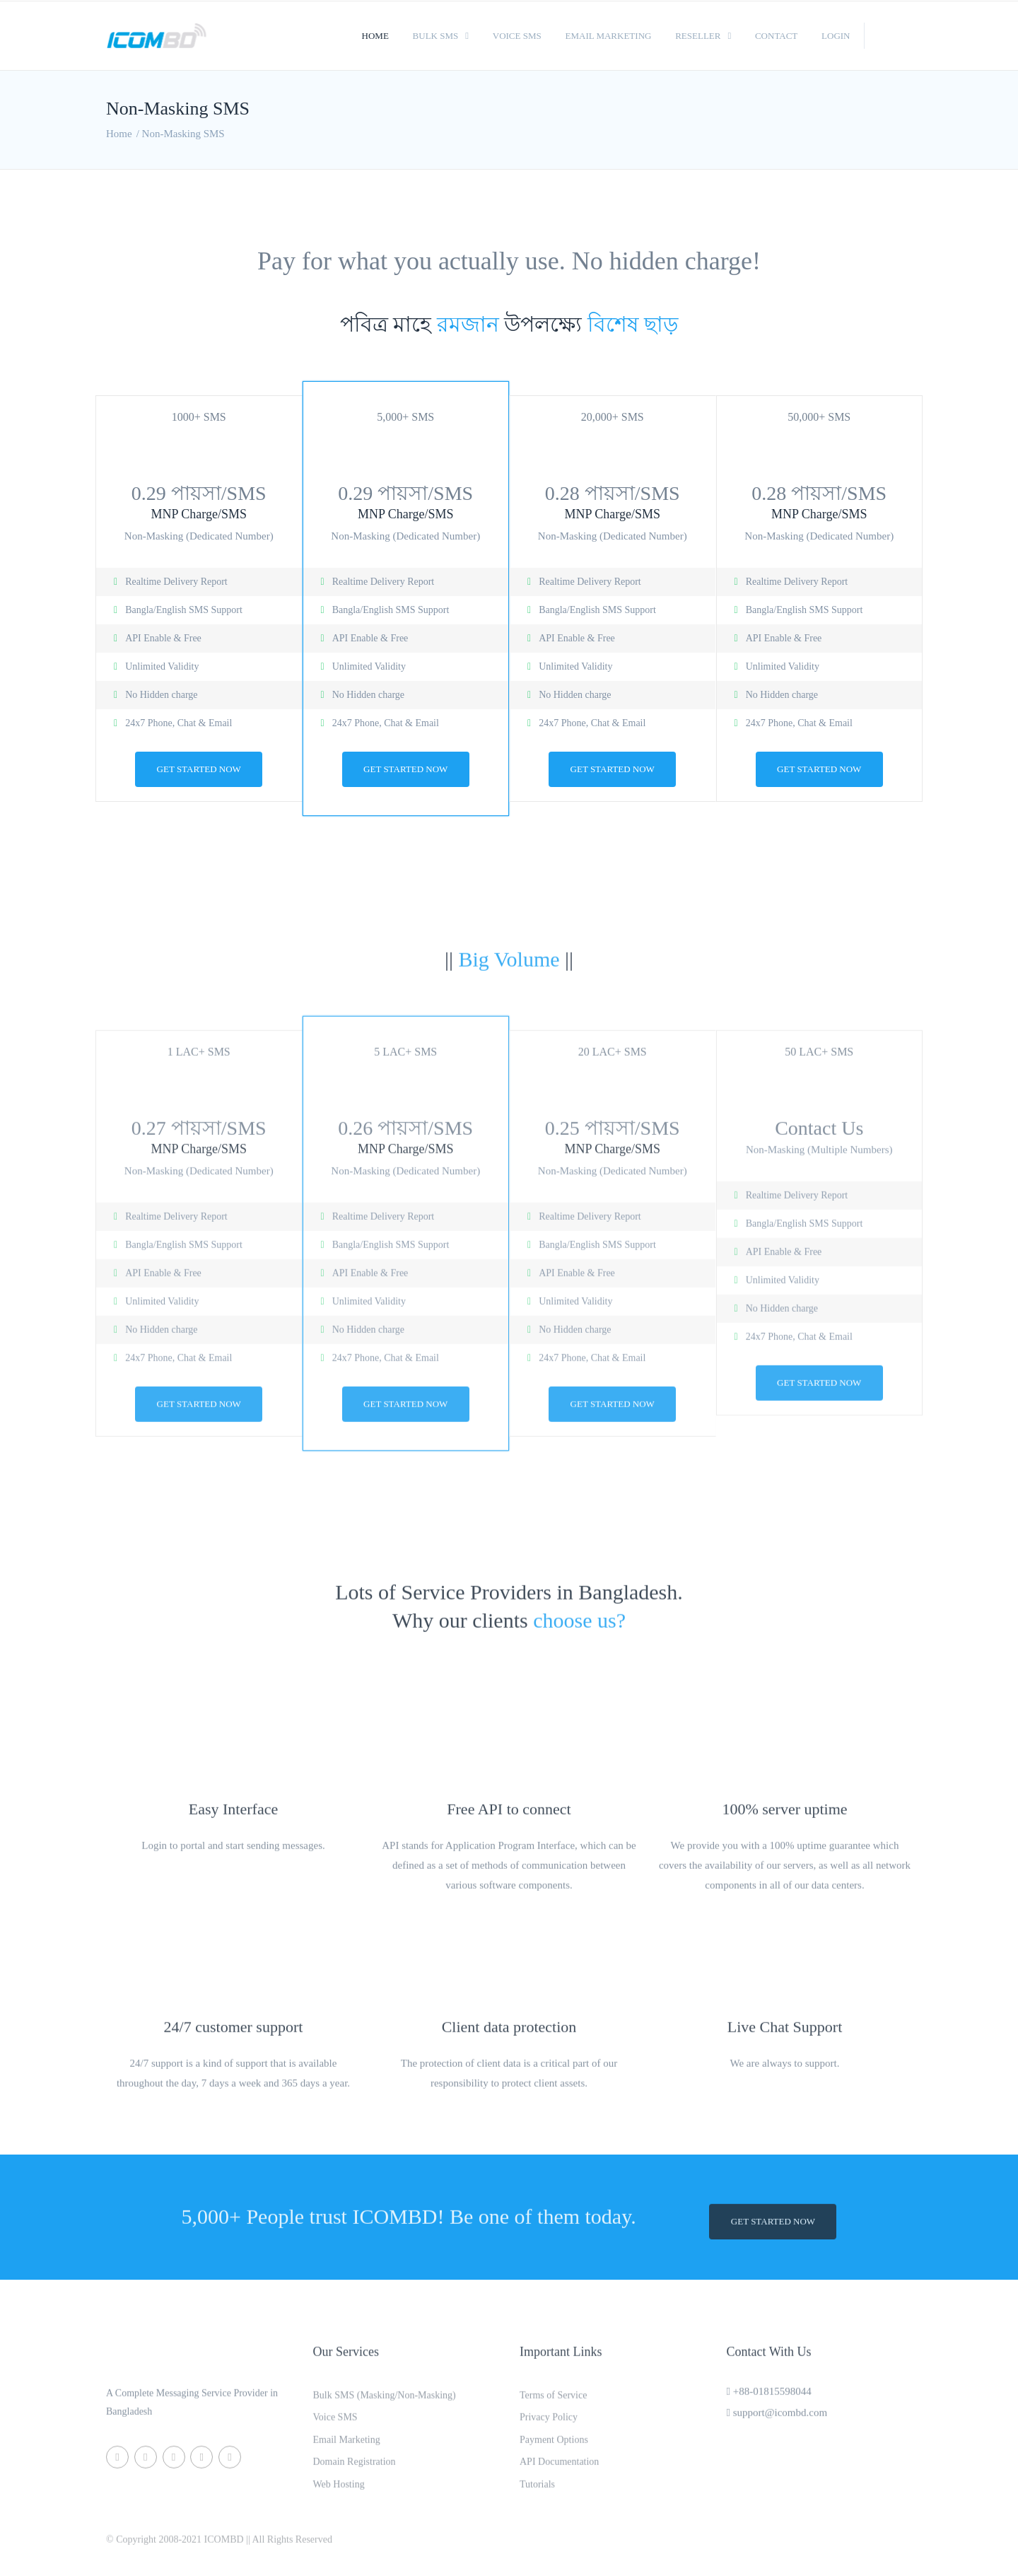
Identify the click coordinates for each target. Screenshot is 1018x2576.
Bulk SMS (436, 35)
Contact (776, 35)
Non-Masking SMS (183, 133)
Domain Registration (354, 2471)
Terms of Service (553, 2403)
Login (835, 35)
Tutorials (537, 2493)
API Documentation (559, 2471)
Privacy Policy (549, 2425)
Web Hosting (339, 2493)
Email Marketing (609, 35)
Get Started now (199, 769)
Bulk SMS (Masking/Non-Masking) (384, 2403)
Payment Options (554, 2448)
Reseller (697, 35)
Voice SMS (517, 35)
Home (375, 35)
